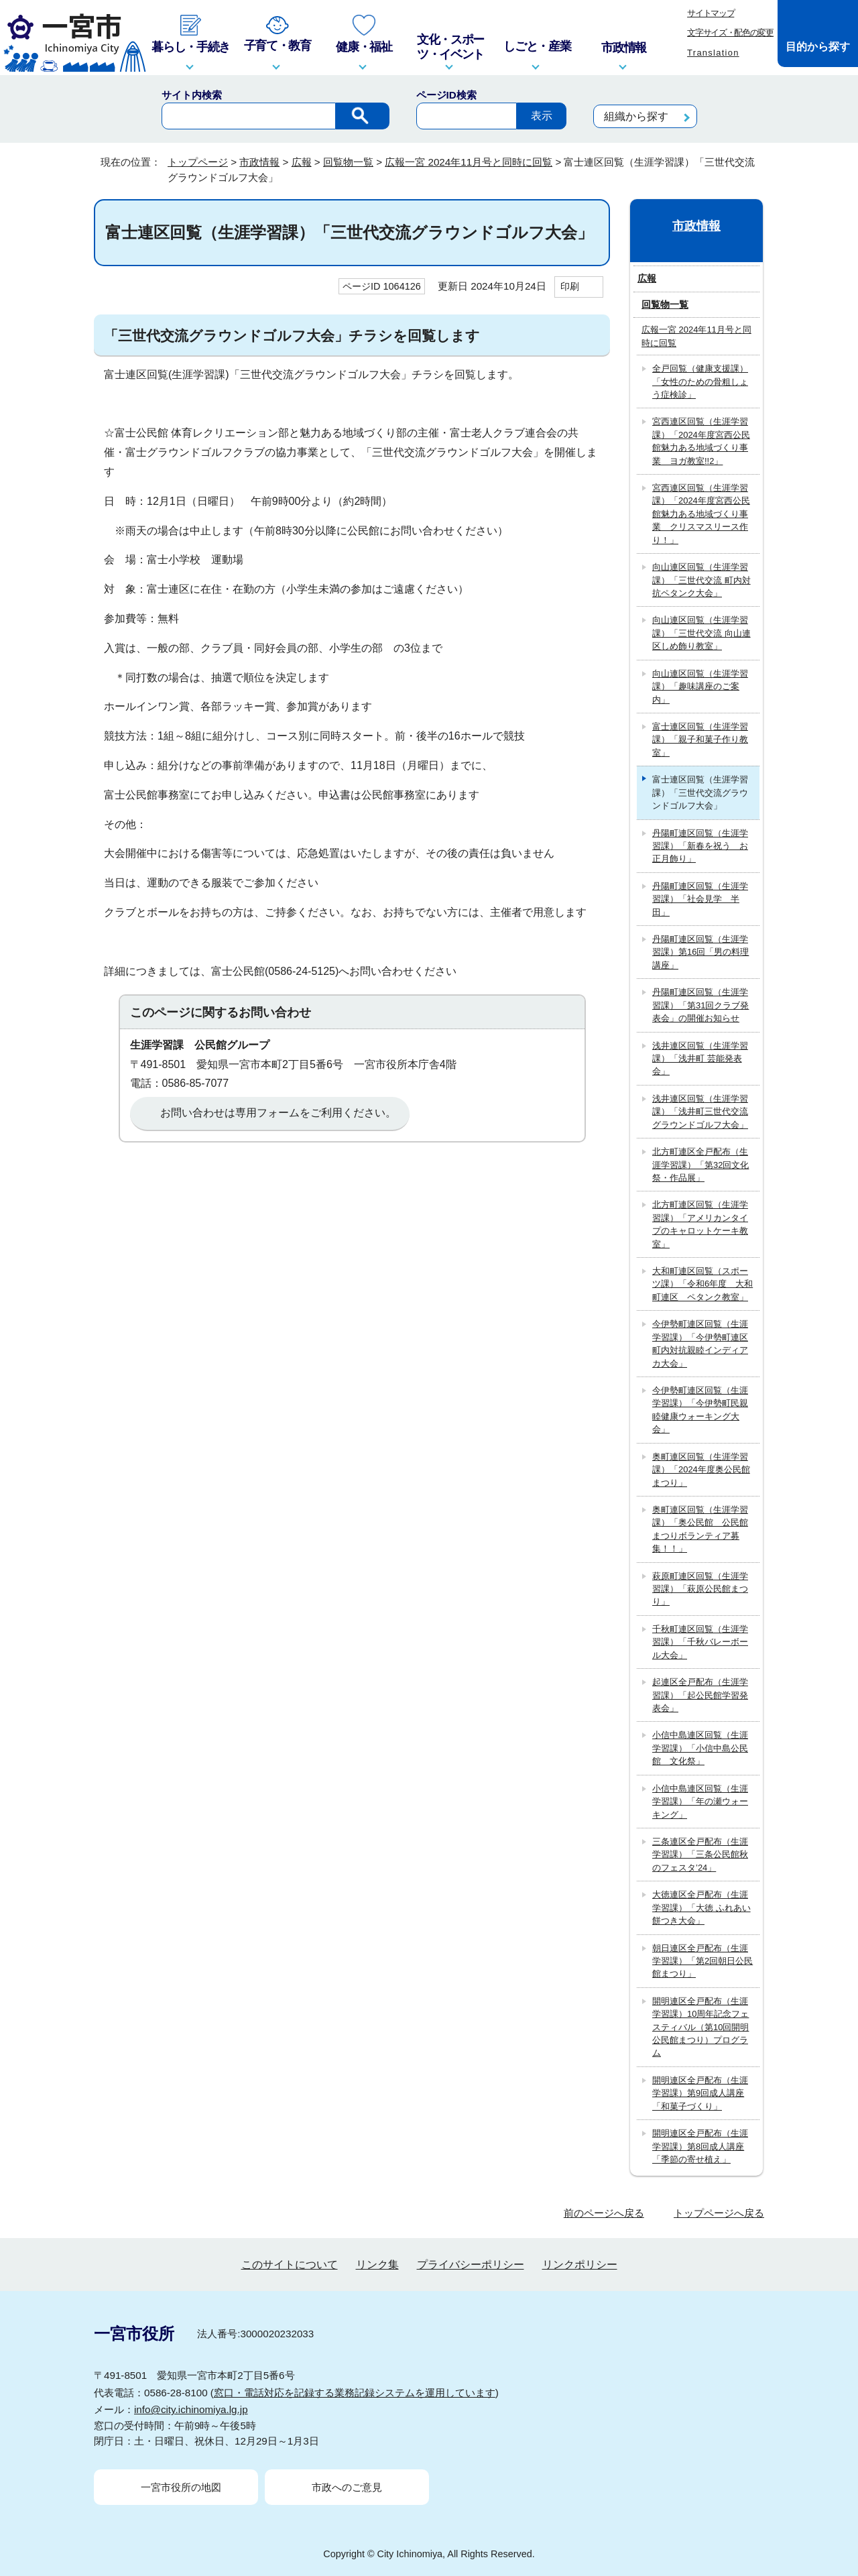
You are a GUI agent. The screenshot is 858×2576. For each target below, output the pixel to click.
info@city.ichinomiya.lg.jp (191, 2409)
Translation (713, 53)
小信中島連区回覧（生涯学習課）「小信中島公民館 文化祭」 (700, 1748)
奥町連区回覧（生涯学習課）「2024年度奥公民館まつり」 (701, 1470)
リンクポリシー (579, 2264)
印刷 (569, 286)
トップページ (198, 162)
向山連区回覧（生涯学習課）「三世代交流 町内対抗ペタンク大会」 (701, 580)
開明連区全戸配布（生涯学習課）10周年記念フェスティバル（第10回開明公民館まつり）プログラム (700, 2027)
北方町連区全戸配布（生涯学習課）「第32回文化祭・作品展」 (700, 1165)
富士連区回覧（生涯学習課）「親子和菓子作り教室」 (700, 739)
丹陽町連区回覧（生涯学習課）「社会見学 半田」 (700, 899)
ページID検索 (446, 95)
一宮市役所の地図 (181, 2487)
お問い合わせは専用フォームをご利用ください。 (278, 1112)
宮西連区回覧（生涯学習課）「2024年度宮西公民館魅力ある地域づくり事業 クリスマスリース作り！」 (701, 514)
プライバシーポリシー (470, 2264)
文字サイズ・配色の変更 (730, 32)
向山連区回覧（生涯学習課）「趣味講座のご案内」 (700, 686)
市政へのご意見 (347, 2487)
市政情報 (259, 162)
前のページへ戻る (604, 2213)
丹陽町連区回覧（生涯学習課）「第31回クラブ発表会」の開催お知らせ (700, 1005)
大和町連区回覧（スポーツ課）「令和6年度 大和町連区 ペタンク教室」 (702, 1284)
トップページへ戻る (719, 2213)
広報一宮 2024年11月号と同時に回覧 (468, 162)
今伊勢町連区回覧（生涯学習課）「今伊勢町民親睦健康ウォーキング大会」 (700, 1409)
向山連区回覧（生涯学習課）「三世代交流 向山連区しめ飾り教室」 (701, 633)
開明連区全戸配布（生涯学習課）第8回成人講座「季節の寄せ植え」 (700, 2146)
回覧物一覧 (348, 162)
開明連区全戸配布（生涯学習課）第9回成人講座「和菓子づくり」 (700, 2093)
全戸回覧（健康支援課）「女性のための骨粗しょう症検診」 (700, 381)
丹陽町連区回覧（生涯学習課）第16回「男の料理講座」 (700, 952)
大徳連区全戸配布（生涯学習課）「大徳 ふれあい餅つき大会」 (701, 1907)
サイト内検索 (192, 95)
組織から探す (636, 116)
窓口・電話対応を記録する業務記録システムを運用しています (354, 2392)
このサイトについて (289, 2264)
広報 (302, 162)
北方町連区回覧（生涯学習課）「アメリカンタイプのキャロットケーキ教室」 (700, 1223)
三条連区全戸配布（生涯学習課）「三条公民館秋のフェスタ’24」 (700, 1854)
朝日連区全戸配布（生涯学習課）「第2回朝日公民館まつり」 (702, 1961)
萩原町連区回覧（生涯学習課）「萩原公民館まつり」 (700, 1589)
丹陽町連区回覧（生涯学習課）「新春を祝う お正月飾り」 (700, 846)
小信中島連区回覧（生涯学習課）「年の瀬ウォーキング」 (700, 1801)
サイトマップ (710, 13)
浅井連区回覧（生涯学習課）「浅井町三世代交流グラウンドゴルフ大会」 (700, 1112)
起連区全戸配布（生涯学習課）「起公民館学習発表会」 (700, 1695)
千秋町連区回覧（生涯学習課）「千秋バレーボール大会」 (700, 1642)
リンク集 (377, 2264)
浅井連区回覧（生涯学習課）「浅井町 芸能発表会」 (700, 1059)
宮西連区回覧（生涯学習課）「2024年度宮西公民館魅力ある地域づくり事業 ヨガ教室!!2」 (701, 440)
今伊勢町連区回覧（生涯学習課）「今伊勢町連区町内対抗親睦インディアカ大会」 (700, 1343)
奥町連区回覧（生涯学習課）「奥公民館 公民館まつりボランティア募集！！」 (700, 1529)
